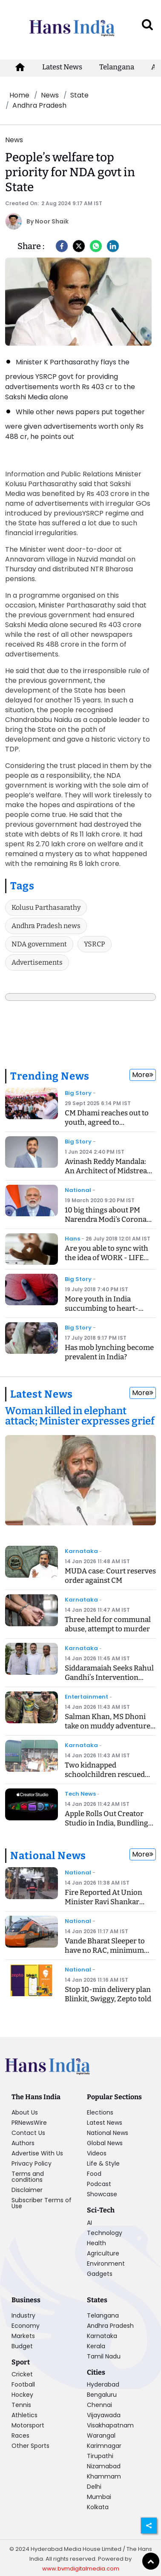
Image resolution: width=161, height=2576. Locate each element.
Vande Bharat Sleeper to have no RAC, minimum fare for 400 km (105, 1950)
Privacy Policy (32, 2163)
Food (94, 2174)
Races (20, 2435)
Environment (106, 2264)
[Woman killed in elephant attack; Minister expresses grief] (80, 1417)
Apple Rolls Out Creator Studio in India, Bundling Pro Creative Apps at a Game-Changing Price (106, 1827)
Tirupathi (100, 2456)
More (142, 1075)
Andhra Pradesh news (46, 926)
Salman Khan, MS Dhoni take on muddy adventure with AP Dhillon (107, 1726)
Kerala (96, 2346)
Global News (105, 2143)
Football (23, 2384)
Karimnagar (104, 2446)
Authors (23, 2143)
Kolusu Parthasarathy (46, 907)
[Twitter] (78, 246)
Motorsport (28, 2425)
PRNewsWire (29, 2123)
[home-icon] (20, 67)
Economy (26, 2326)
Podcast (99, 2184)
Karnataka (81, 1551)
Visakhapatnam (110, 2425)
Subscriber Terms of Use (42, 2203)
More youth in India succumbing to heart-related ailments (101, 1308)
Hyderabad (103, 2384)
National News (48, 1856)
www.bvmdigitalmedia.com (80, 2569)
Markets (23, 2336)
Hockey (22, 2395)
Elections (100, 2112)
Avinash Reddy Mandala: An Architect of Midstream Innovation (109, 1171)
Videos (96, 2153)
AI (89, 2223)
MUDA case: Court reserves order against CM (110, 1576)
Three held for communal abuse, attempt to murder (108, 1624)
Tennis (21, 2405)
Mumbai (99, 2497)
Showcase (102, 2194)
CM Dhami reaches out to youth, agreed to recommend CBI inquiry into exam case (107, 1127)
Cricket (22, 2374)
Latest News (62, 67)
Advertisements (37, 962)
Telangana (116, 67)
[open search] (147, 24)
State (79, 95)
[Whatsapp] (95, 246)
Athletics (24, 2415)
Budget (22, 2346)
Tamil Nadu (104, 2356)
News (50, 95)
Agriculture (103, 2253)
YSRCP (94, 944)
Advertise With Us (37, 2153)
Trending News (49, 1076)
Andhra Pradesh (39, 105)
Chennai (99, 2405)
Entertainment (86, 1697)
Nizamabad (104, 2466)
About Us (25, 2112)
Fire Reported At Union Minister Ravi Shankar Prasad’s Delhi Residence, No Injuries (107, 1906)
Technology (104, 2233)
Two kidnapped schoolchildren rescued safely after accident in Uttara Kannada (105, 1779)
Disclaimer (27, 2190)
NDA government (39, 944)
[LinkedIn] (112, 246)
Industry (23, 2315)
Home (19, 95)
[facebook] (61, 246)
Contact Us (28, 2133)
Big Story (78, 1093)
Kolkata (98, 2507)
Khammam (104, 2476)
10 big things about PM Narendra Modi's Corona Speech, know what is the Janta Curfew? (107, 1224)
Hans (72, 1239)
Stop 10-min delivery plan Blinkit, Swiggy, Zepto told (108, 1994)
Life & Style (103, 2163)
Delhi (94, 2487)
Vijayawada (104, 2415)
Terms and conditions (28, 2177)
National (78, 1190)
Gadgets (99, 2274)
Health (96, 2243)
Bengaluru (102, 2395)
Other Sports (30, 2446)
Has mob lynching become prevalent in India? (109, 1352)
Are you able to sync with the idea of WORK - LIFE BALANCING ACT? (106, 1258)
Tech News (80, 1794)
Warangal (101, 2435)
